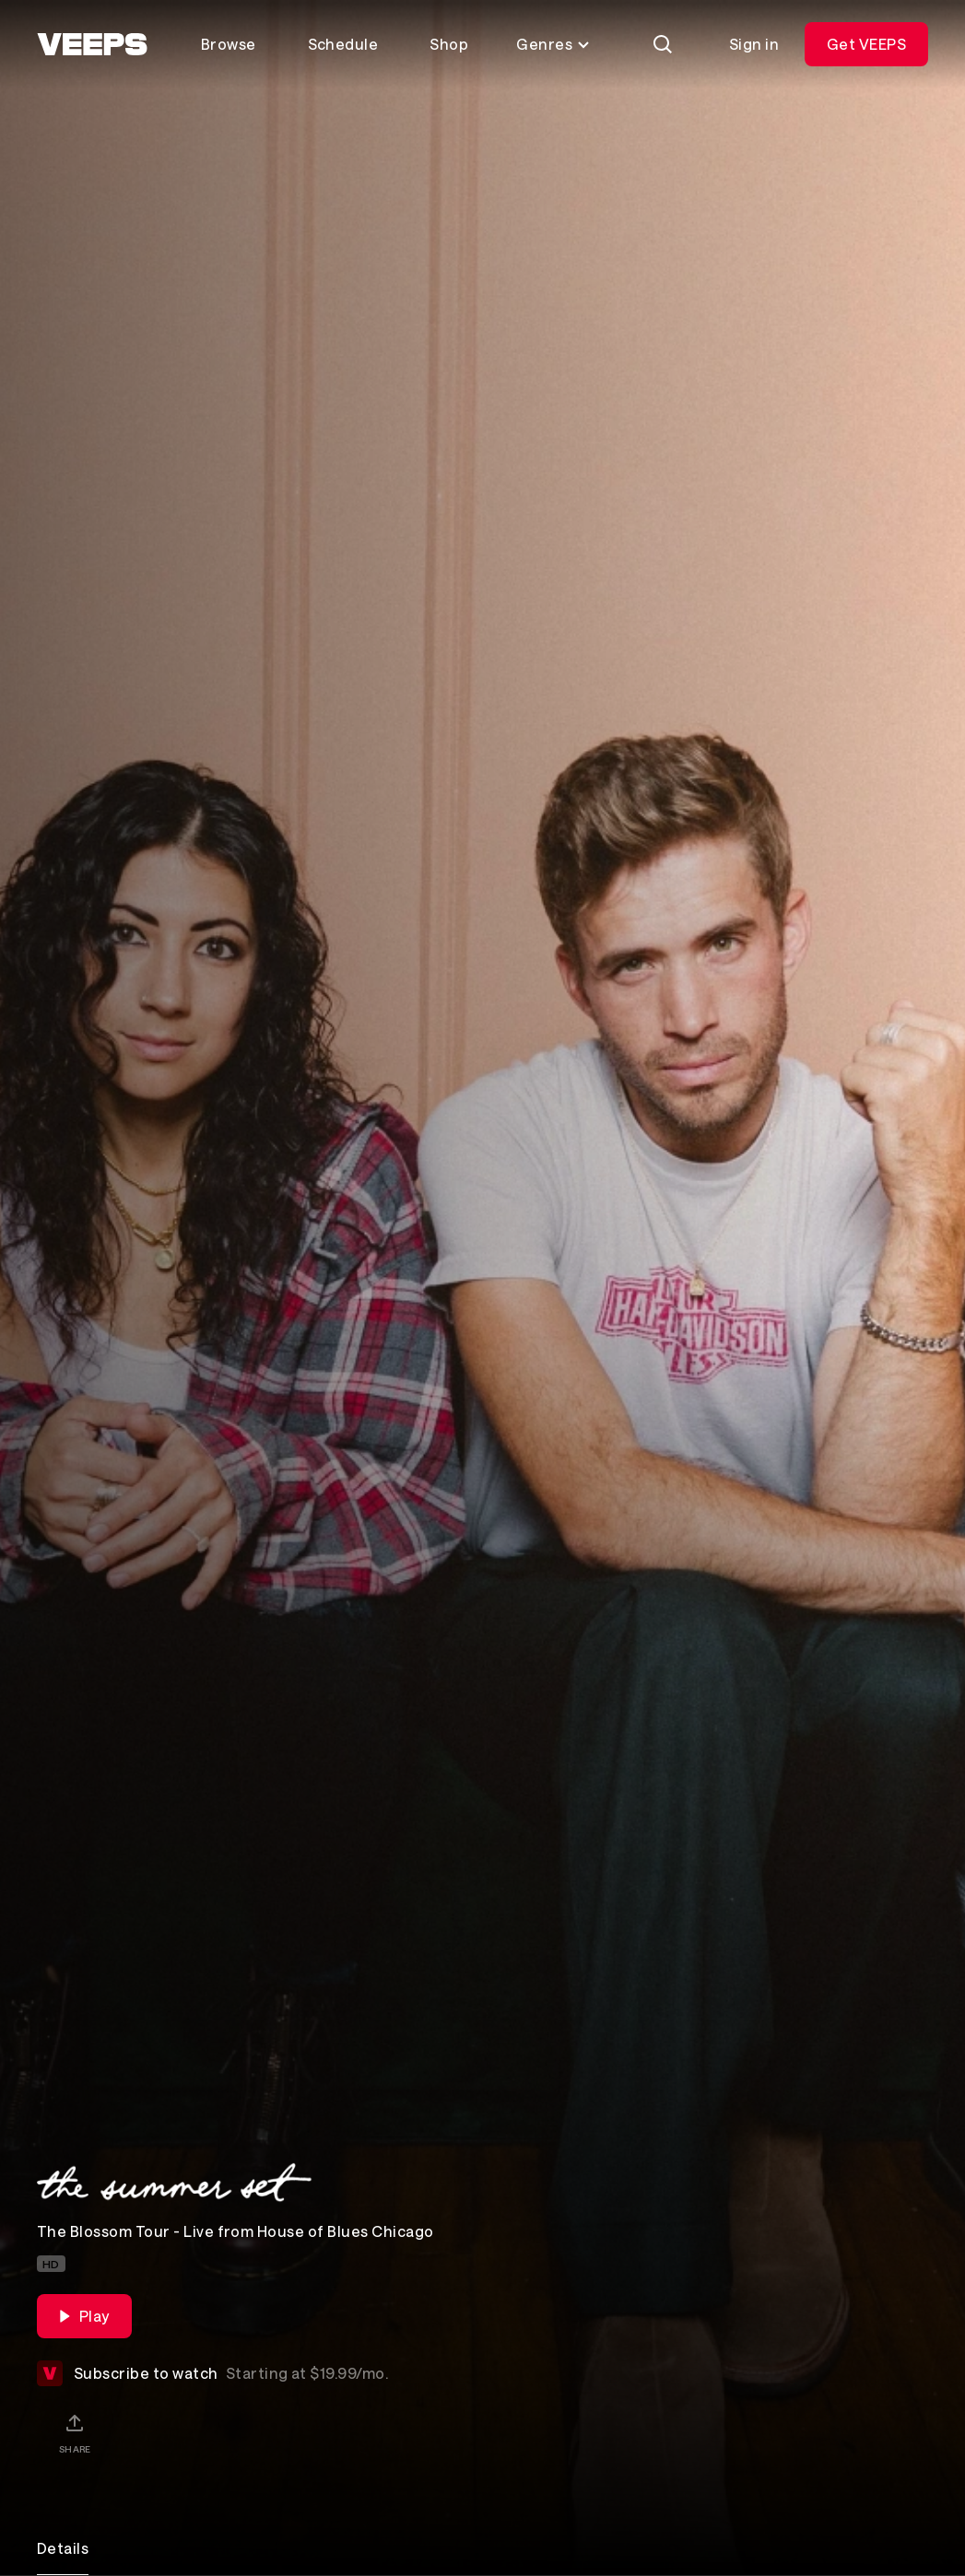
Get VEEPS (866, 44)
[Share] (74, 2433)
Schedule (343, 44)
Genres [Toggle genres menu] (553, 44)
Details (62, 2548)
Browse (228, 44)
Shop (449, 44)
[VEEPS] (92, 44)
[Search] (663, 44)
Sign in (754, 44)
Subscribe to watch (212, 2373)
